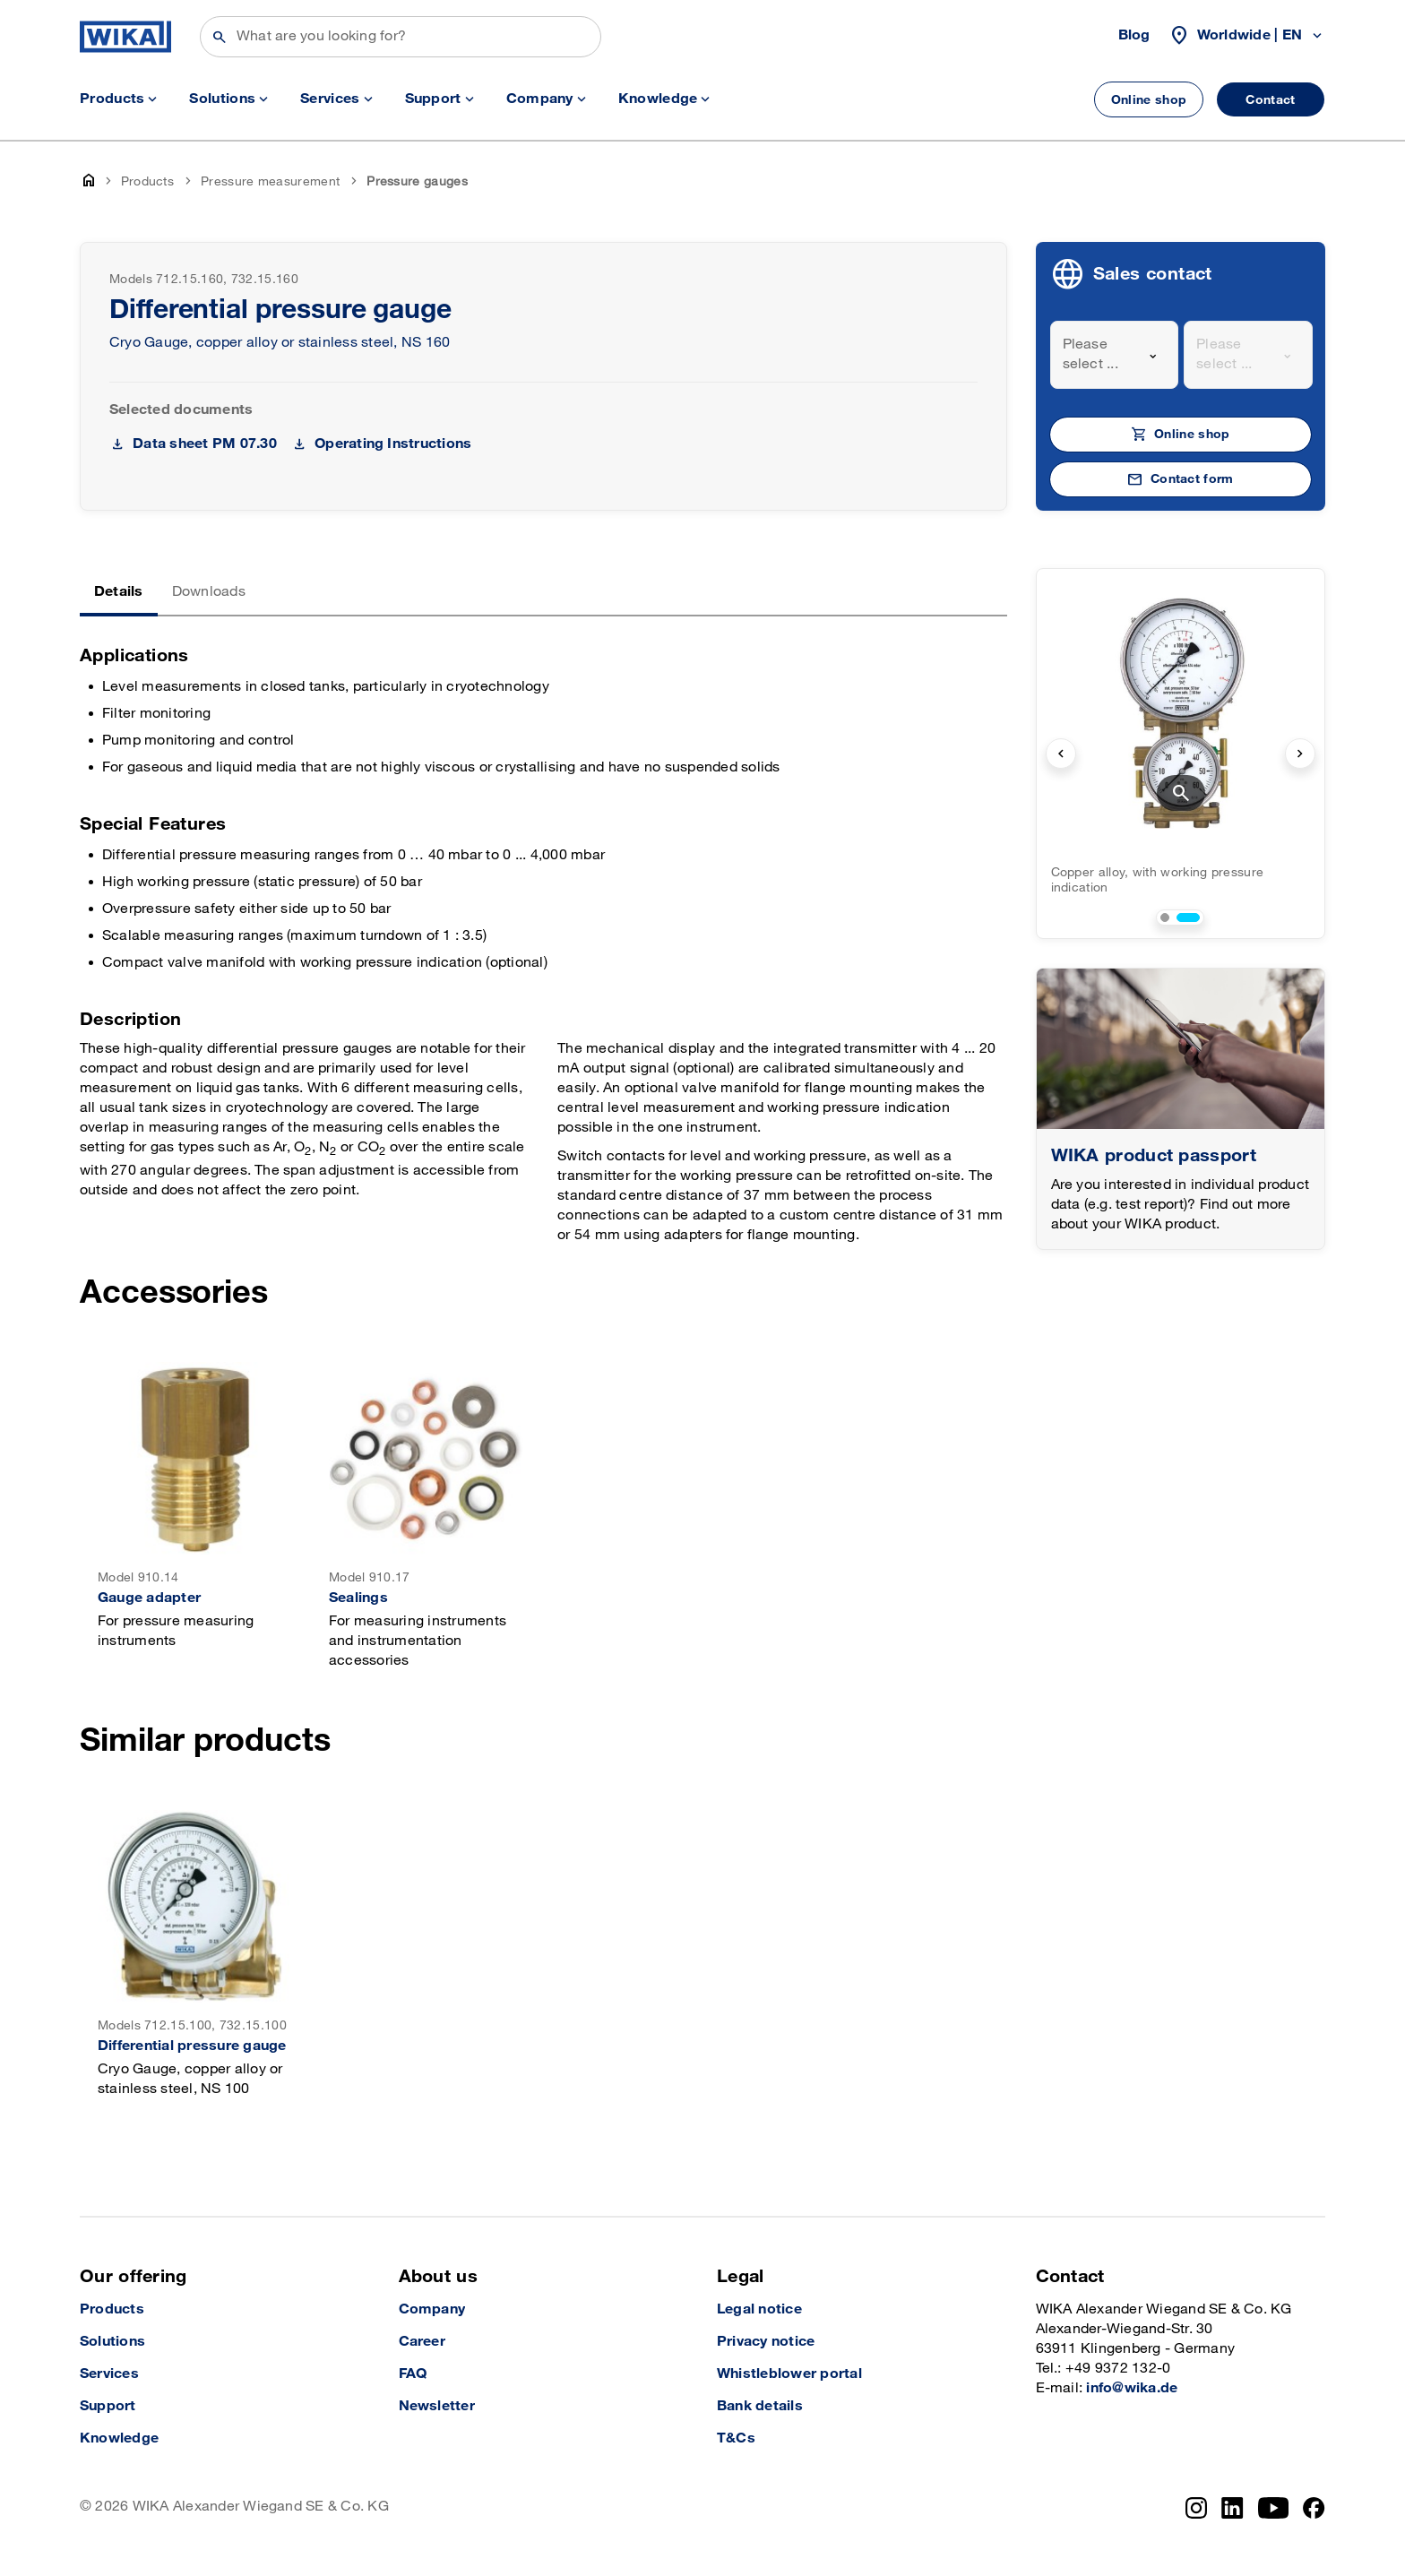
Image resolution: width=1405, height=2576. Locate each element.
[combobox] (1114, 355)
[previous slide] (1061, 753)
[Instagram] (1196, 2508)
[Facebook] (1314, 2508)
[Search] (400, 37)
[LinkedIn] (1232, 2508)
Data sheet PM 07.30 (205, 443)
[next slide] (1300, 753)
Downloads (209, 591)
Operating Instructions (393, 443)
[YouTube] (1273, 2508)
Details (118, 591)
